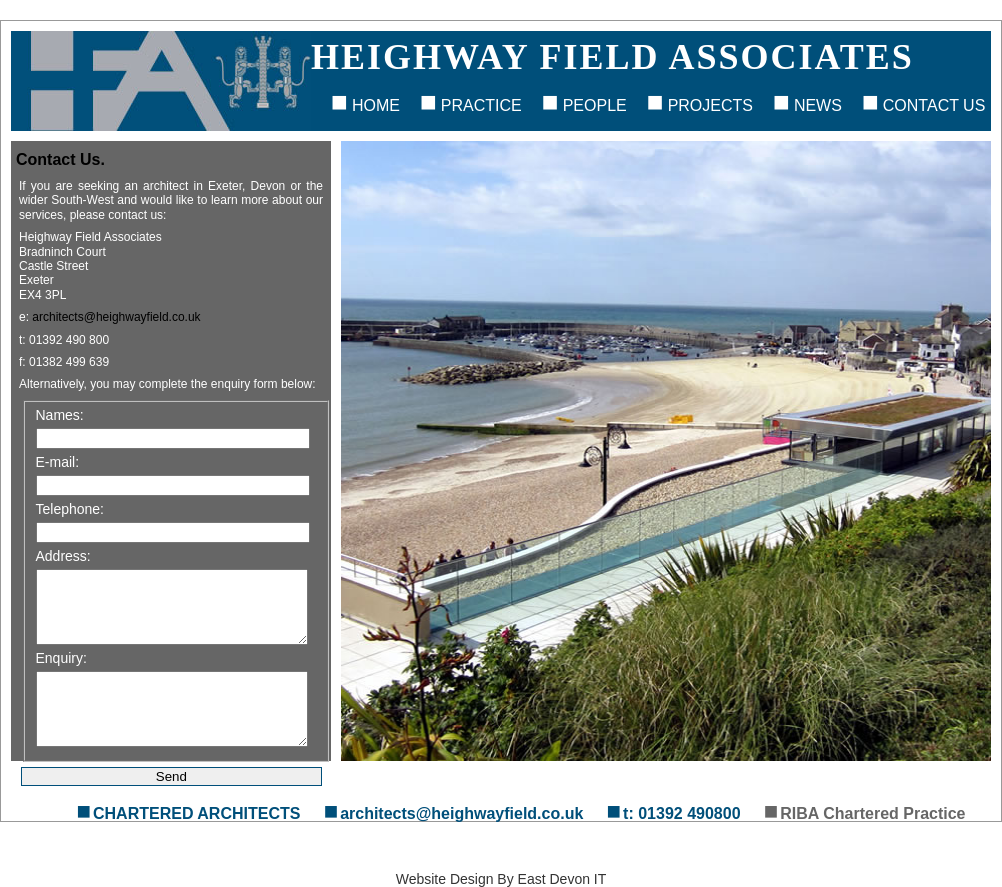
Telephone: (70, 509)
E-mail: (58, 462)
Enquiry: (61, 658)
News (818, 105)
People (595, 105)
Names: (60, 415)
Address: (63, 556)
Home (376, 105)
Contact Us (934, 105)
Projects (710, 105)
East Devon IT (562, 879)
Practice (481, 105)
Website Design (445, 879)
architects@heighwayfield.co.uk (116, 317)
